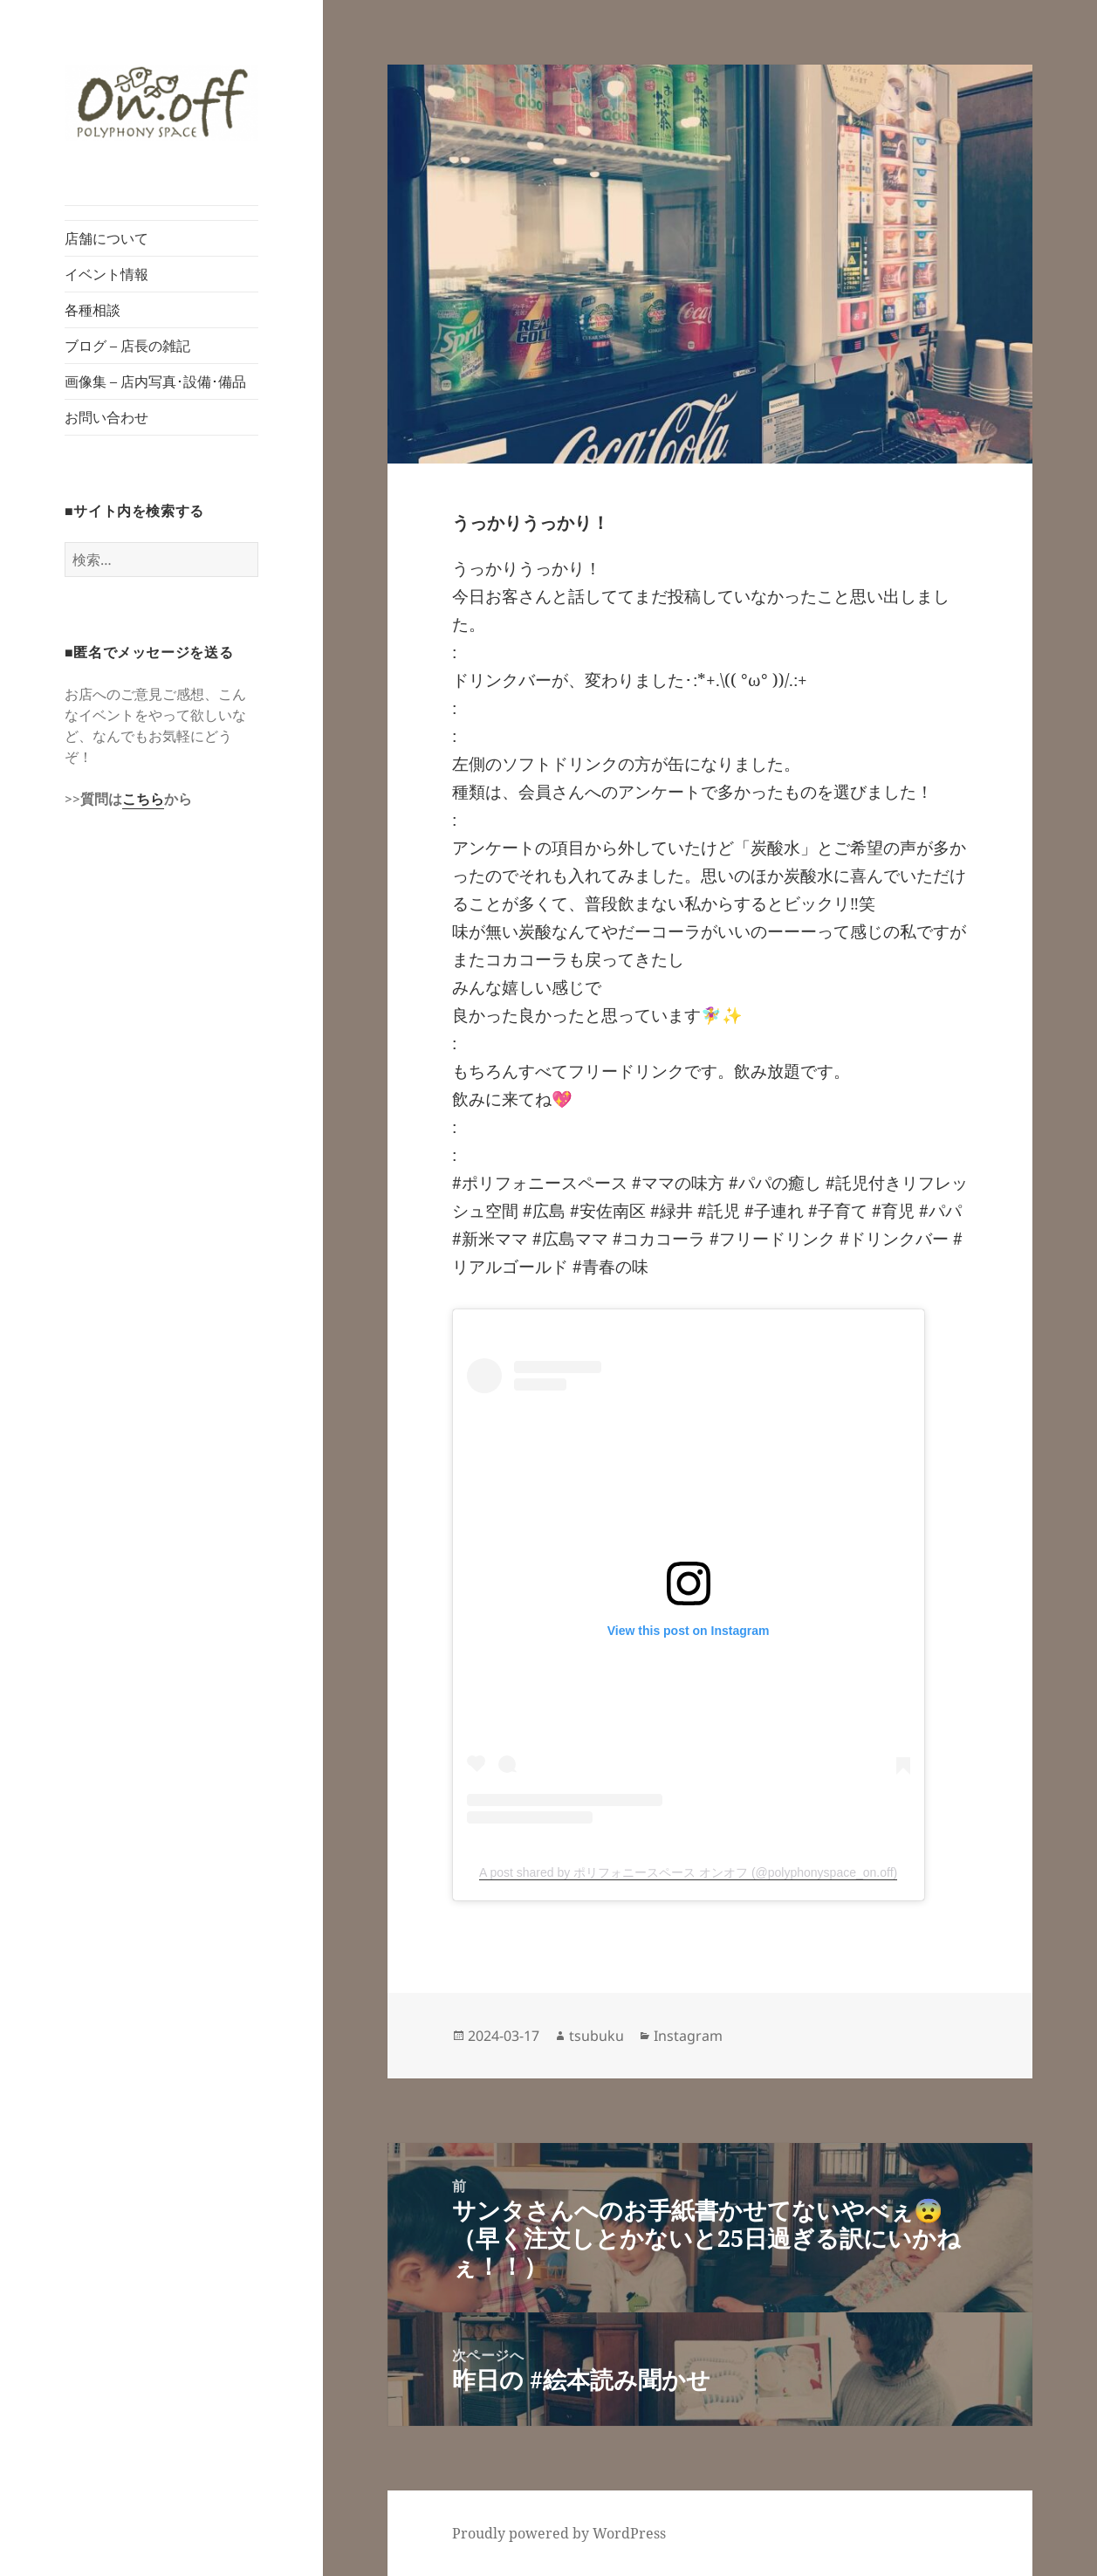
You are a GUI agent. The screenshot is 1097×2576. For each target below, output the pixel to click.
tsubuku (596, 2035)
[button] (161, 103)
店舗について (106, 238)
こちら (143, 798)
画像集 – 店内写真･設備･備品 (155, 381)
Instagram (688, 2035)
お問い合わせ (106, 417)
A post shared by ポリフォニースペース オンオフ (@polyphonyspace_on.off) (688, 1872)
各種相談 (92, 309)
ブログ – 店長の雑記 (127, 345)
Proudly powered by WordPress (559, 2533)
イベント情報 (106, 274)
